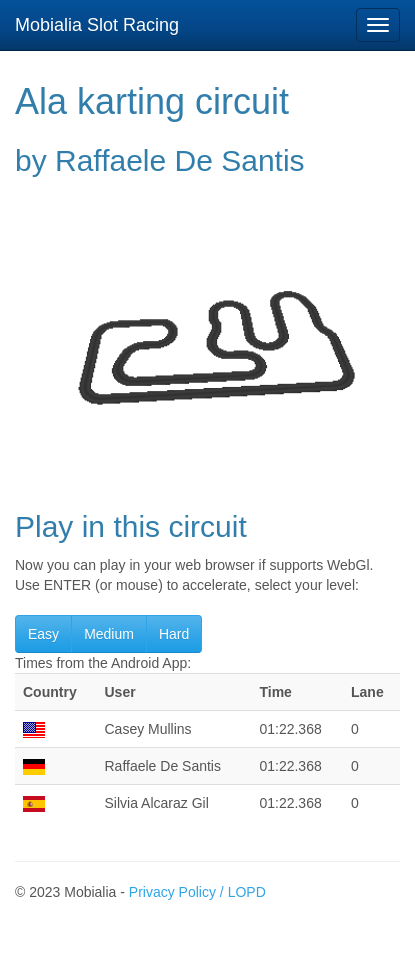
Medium (109, 634)
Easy (43, 634)
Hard (174, 634)
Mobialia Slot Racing (97, 25)
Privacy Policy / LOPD (197, 892)
